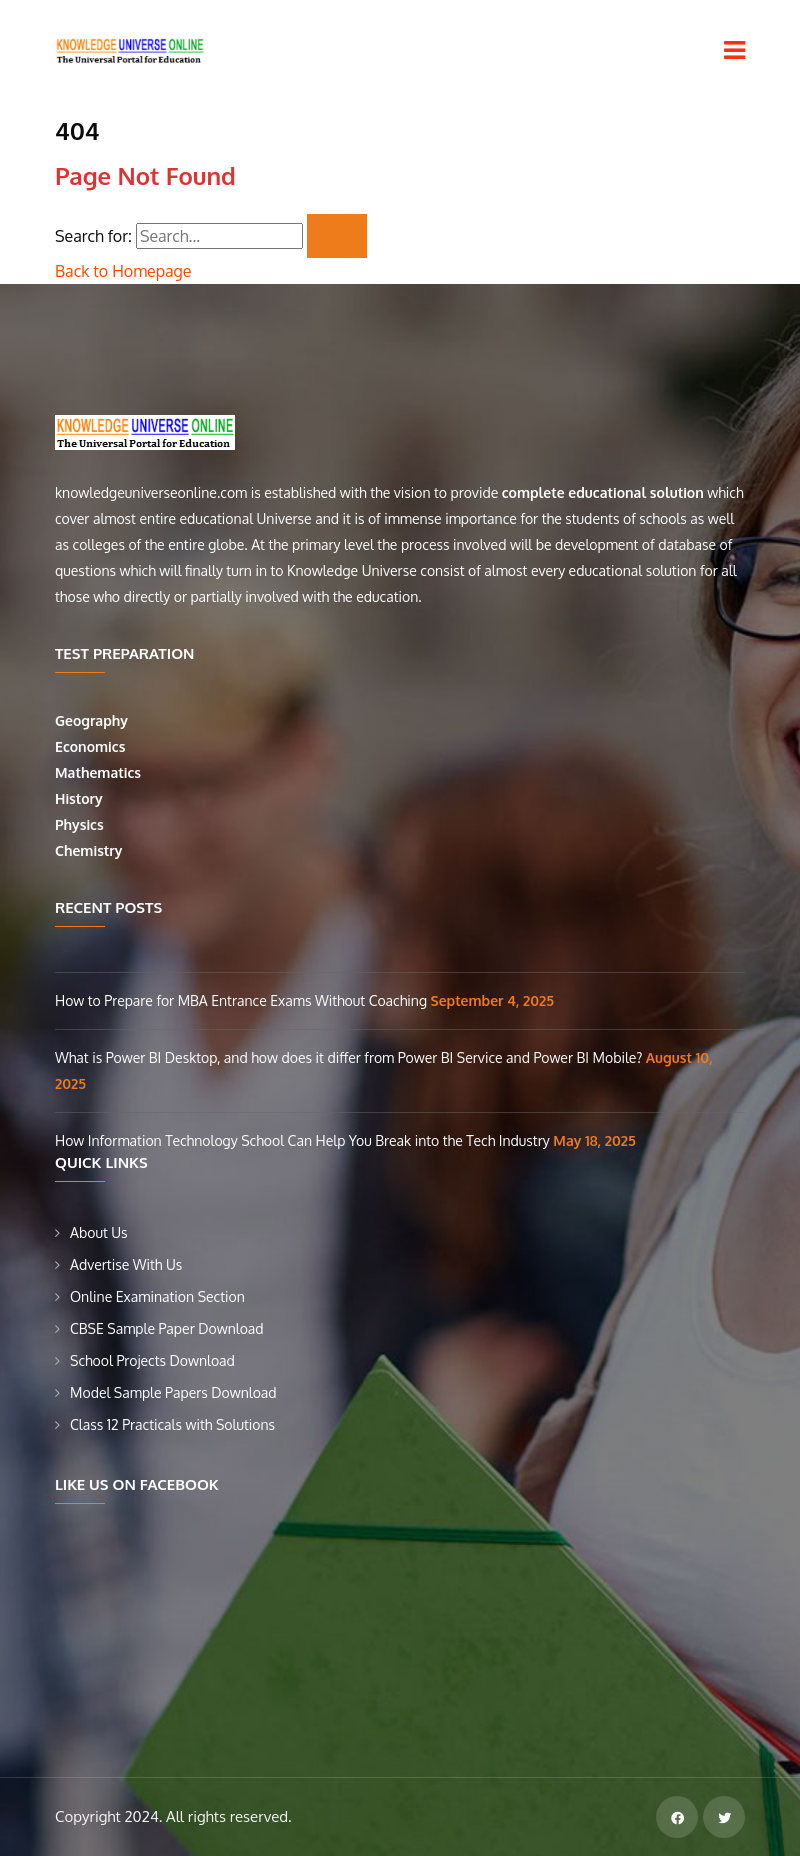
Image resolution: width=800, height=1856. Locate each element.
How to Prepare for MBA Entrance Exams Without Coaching (243, 1000)
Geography (93, 720)
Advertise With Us (126, 1264)
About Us (99, 1232)
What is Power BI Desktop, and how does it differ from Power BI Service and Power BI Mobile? (350, 1057)
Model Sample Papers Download (173, 1392)
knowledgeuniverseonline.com (151, 492)
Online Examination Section (157, 1296)
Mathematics (100, 772)
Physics (81, 824)
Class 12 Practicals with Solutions (172, 1424)
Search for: (93, 236)
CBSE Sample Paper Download (167, 1328)
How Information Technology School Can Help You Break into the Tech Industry (304, 1140)
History (79, 798)
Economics (92, 746)
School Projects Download (152, 1360)
